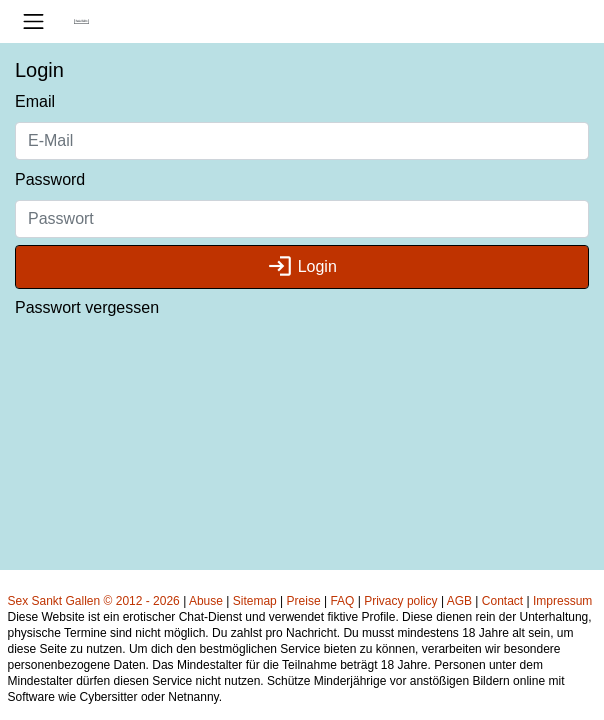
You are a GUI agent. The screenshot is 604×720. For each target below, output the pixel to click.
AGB (459, 601)
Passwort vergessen (87, 307)
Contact (502, 601)
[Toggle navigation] (33, 21)
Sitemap (255, 601)
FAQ (342, 601)
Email (35, 101)
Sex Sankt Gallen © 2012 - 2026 (94, 601)
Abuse (206, 601)
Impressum (562, 601)
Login (302, 266)
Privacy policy (400, 601)
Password (50, 179)
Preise (304, 601)
